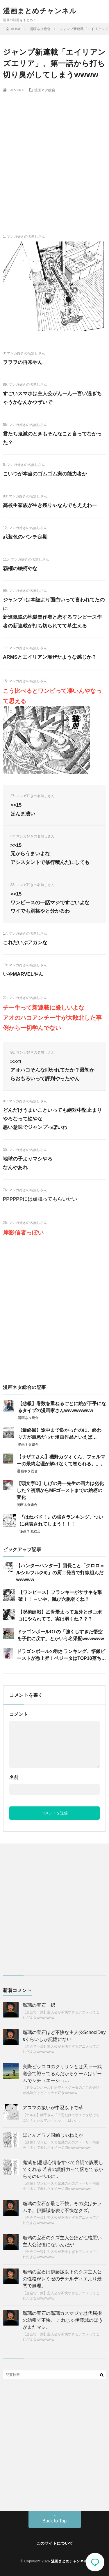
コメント (18, 1714)
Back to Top (54, 2520)
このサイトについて (54, 2543)
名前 (14, 1777)
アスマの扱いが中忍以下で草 (53, 2107)
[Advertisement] (54, 153)
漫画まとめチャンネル (39, 11)
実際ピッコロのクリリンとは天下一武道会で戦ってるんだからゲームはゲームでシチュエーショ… (62, 2073)
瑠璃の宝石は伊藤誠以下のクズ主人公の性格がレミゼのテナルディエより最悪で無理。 (62, 2278)
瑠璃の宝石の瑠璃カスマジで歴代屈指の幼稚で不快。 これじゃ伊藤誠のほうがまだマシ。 (63, 2320)
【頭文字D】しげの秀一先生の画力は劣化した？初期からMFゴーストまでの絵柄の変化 (60, 1490)
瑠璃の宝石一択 (39, 2005)
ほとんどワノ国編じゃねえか (53, 2135)
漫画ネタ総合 (44, 89)
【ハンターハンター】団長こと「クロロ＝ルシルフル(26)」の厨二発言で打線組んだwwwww (60, 1572)
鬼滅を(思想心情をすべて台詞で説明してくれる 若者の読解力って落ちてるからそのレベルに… (63, 2169)
